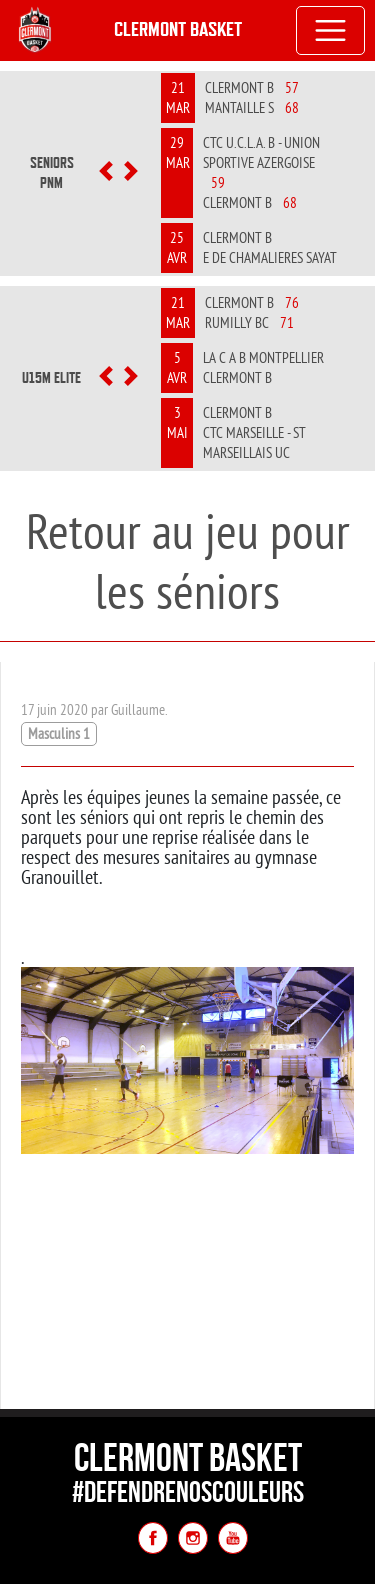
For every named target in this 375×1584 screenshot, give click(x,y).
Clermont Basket (178, 29)
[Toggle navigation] (331, 31)
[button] (106, 173)
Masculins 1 (59, 733)
